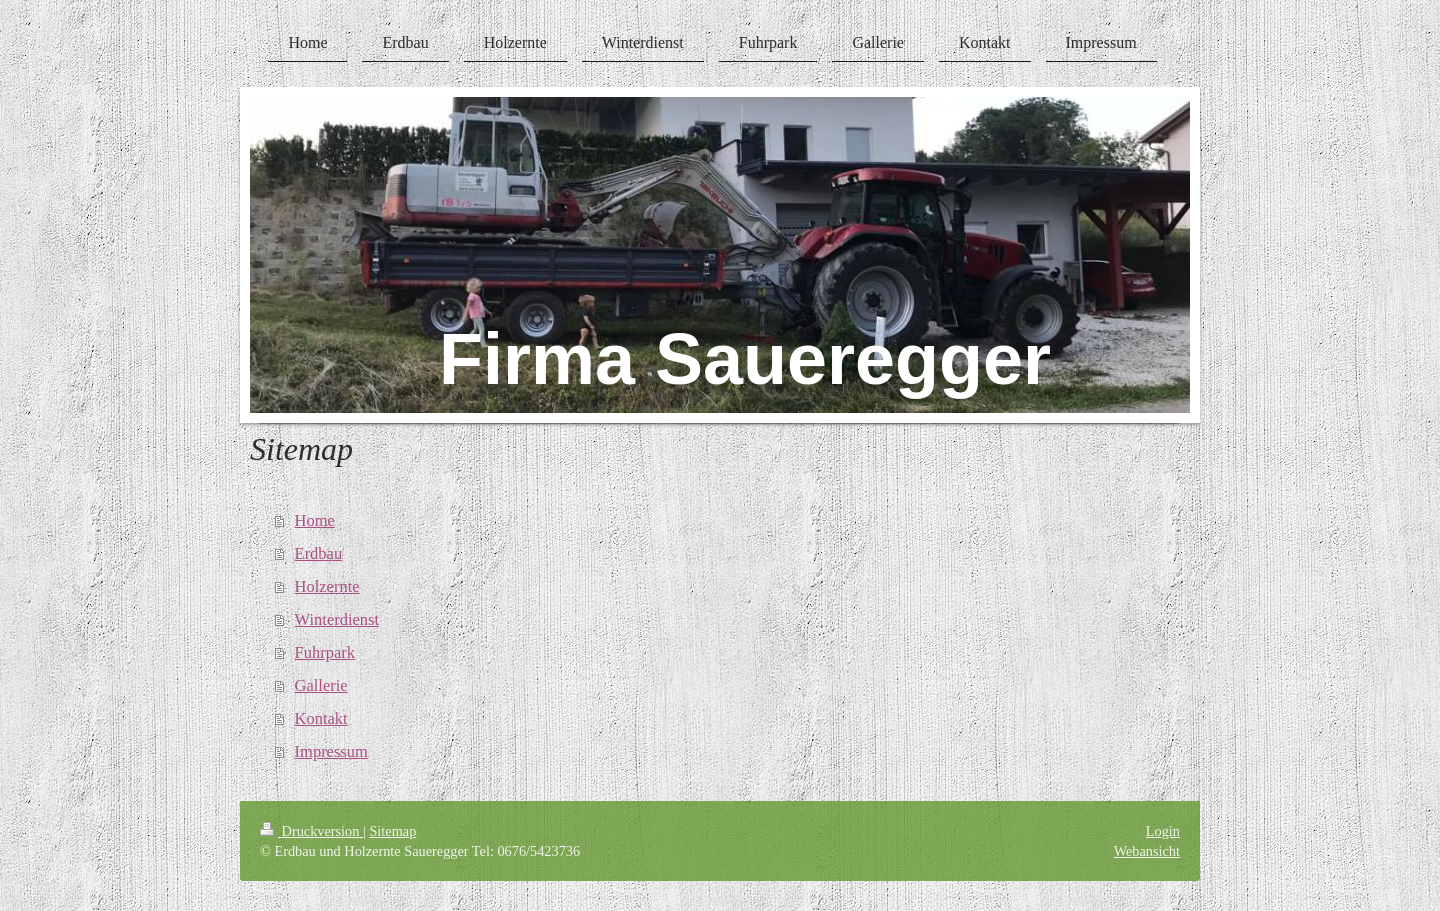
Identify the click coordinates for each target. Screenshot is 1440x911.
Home (315, 520)
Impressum (331, 751)
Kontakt (321, 718)
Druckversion (311, 831)
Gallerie (321, 685)
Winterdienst (337, 619)
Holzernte (327, 586)
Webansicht (1147, 851)
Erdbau (319, 553)
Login (1163, 831)
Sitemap (392, 831)
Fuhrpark (325, 652)
